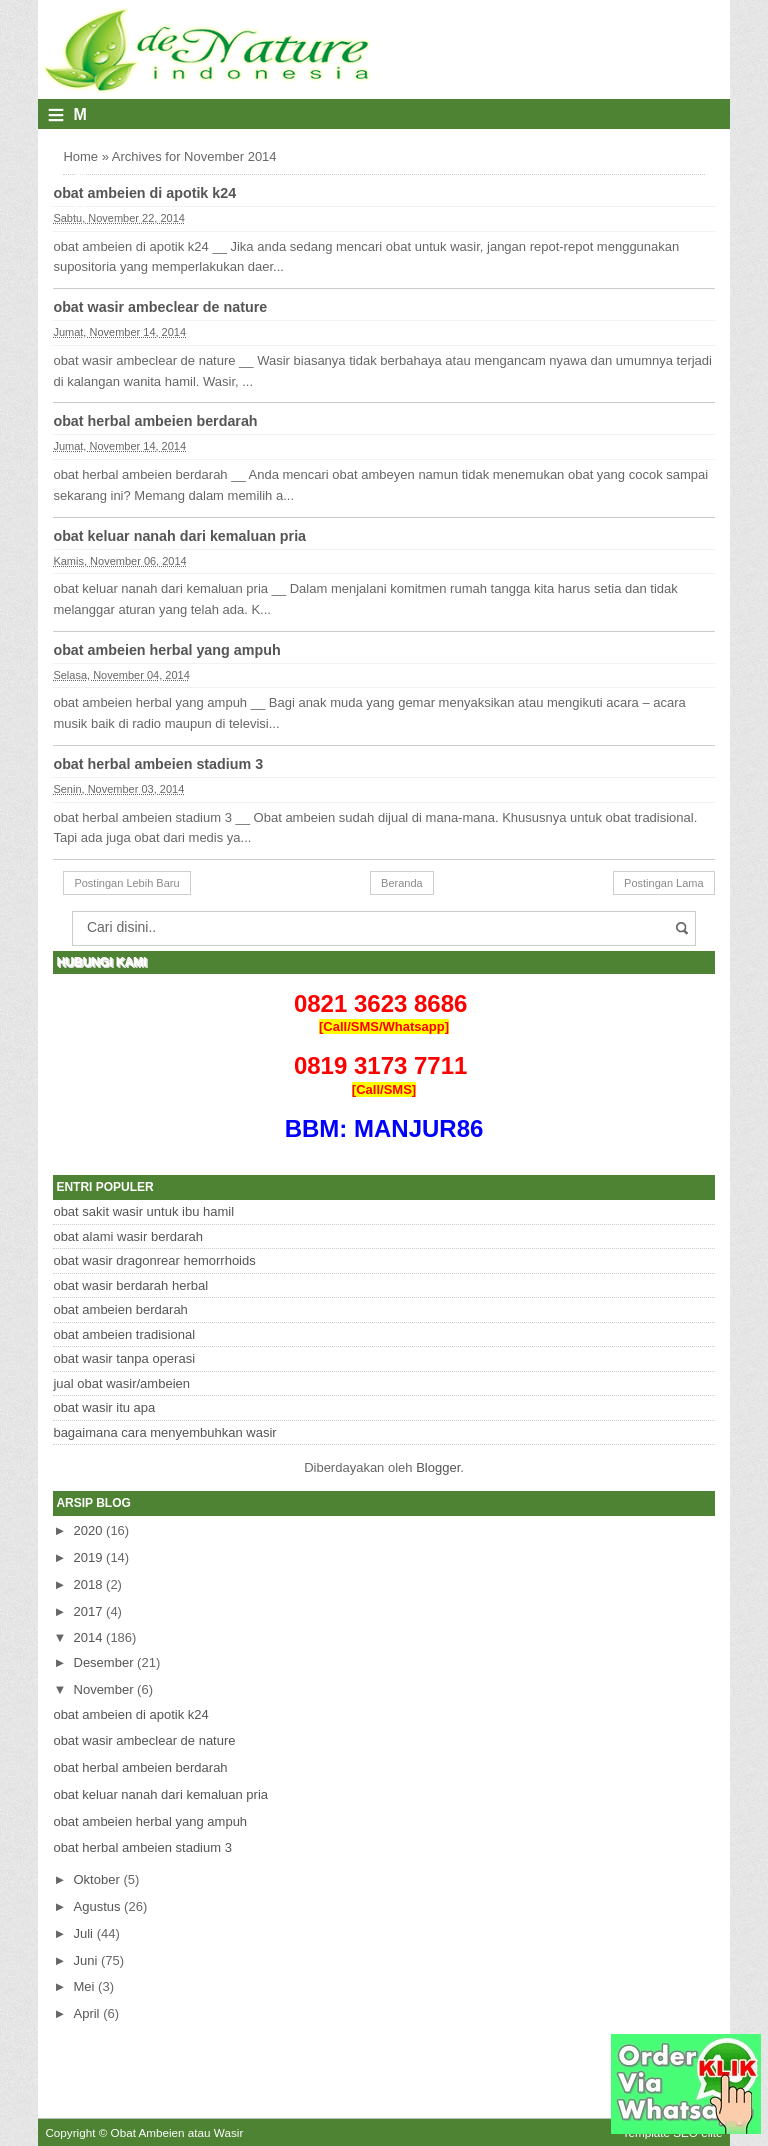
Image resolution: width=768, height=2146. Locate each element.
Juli (84, 1933)
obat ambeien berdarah (120, 1309)
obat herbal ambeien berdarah (155, 421)
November (104, 1689)
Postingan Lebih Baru (126, 883)
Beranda (402, 883)
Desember (104, 1662)
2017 (88, 1611)
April (87, 2013)
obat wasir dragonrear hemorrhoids (154, 1260)
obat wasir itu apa (104, 1407)
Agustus (97, 1906)
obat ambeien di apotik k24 (144, 193)
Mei (84, 1986)
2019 (88, 1557)
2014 (88, 1637)
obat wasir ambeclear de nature (160, 307)
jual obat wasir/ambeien (121, 1383)
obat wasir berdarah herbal (130, 1285)
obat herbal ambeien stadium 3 (158, 764)
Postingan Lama (664, 883)
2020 (88, 1530)
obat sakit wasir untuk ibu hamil (143, 1211)
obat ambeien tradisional (124, 1334)
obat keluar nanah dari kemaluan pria (179, 536)
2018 (88, 1584)
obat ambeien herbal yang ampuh (166, 650)
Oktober (97, 1879)
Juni (86, 1960)
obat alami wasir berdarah (128, 1236)
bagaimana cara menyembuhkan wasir (164, 1432)
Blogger (438, 1467)
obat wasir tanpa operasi (124, 1358)
